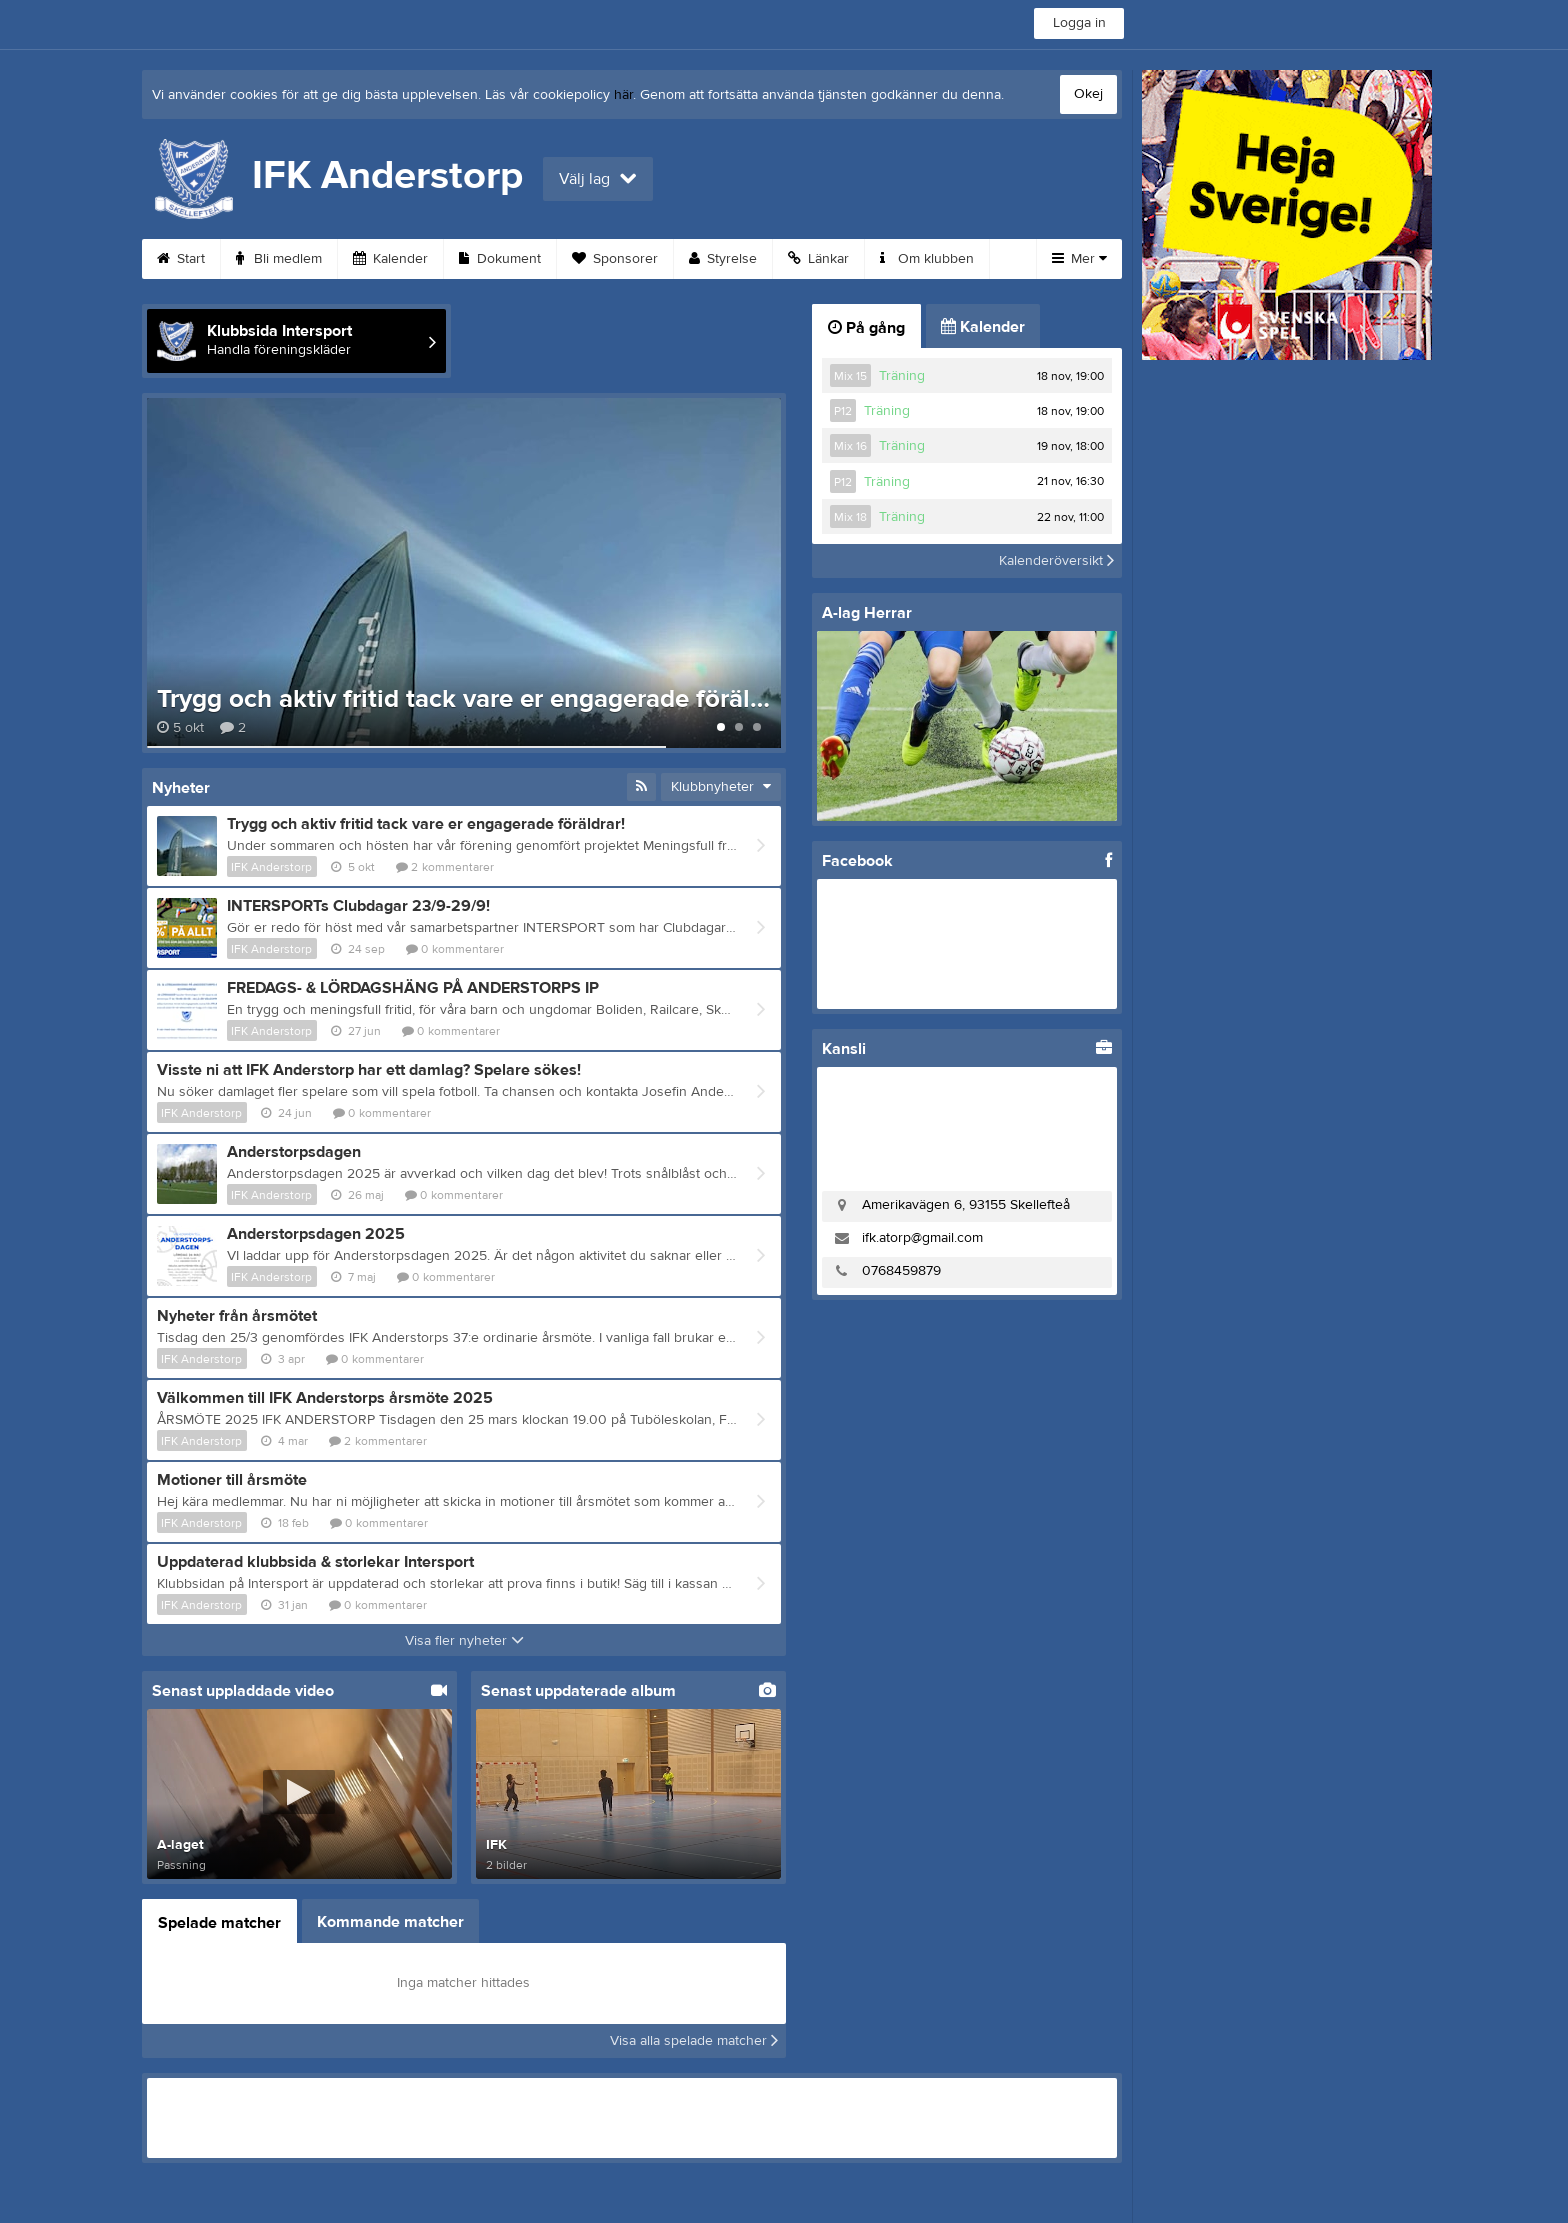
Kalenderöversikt (1056, 561)
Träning (902, 376)
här (623, 95)
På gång (866, 328)
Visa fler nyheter (464, 1641)
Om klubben (927, 259)
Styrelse (723, 259)
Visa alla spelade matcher (694, 2041)
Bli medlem (279, 259)
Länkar (818, 259)
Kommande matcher (390, 1922)
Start (181, 259)
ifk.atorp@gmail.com (922, 1238)
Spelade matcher (219, 1923)
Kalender (390, 259)
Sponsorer (615, 259)
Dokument (500, 259)
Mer (1079, 259)
